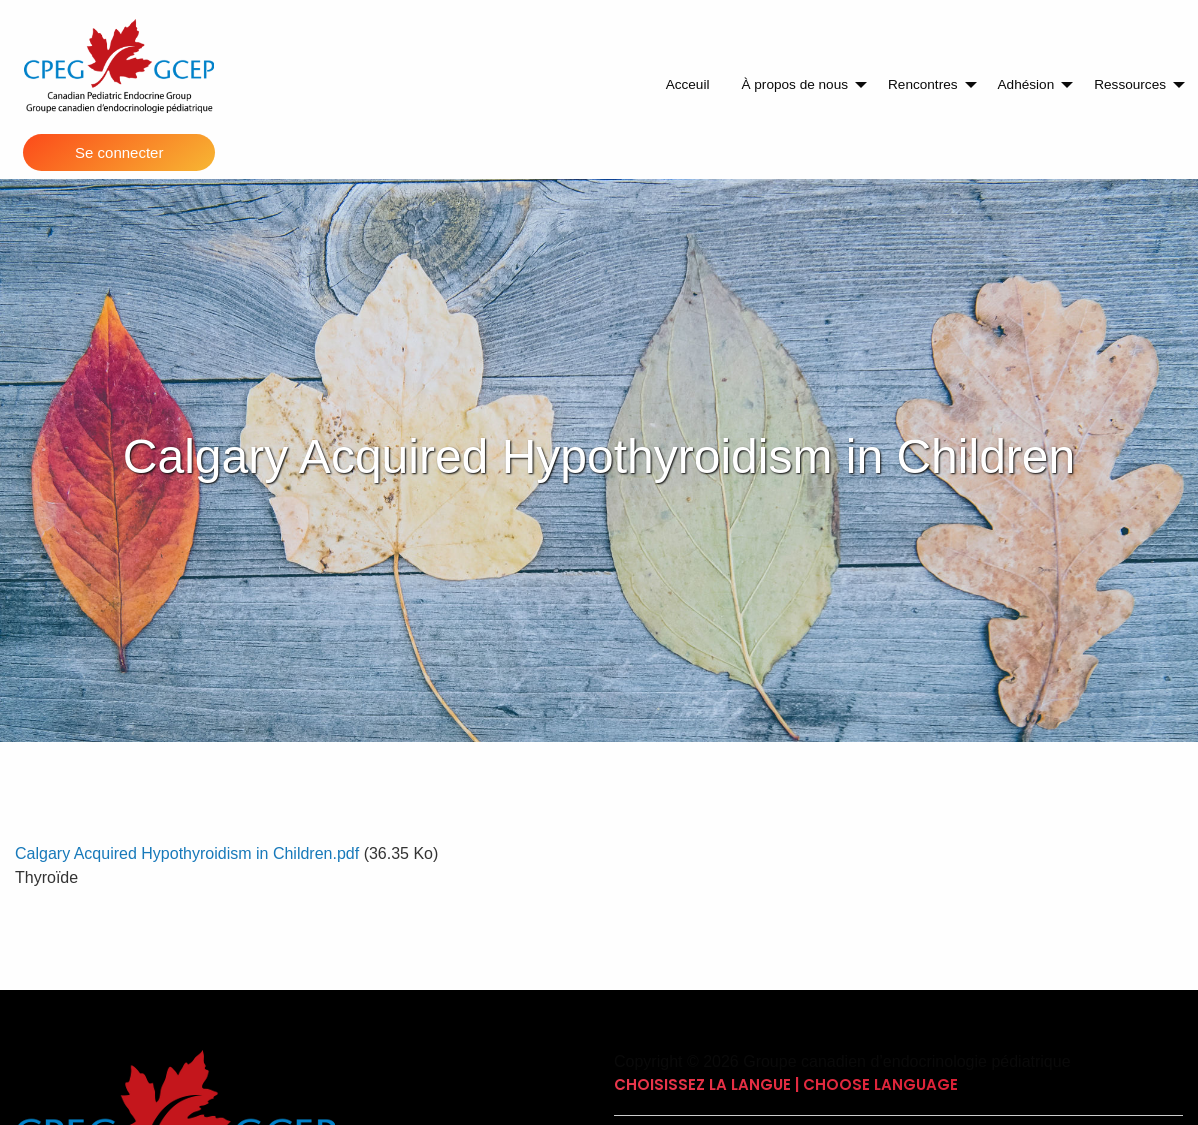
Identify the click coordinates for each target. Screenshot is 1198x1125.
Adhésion (1026, 84)
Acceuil (688, 84)
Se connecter (119, 152)
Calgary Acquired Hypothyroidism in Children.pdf (187, 853)
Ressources (1130, 84)
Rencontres (923, 84)
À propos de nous (794, 84)
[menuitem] (688, 85)
